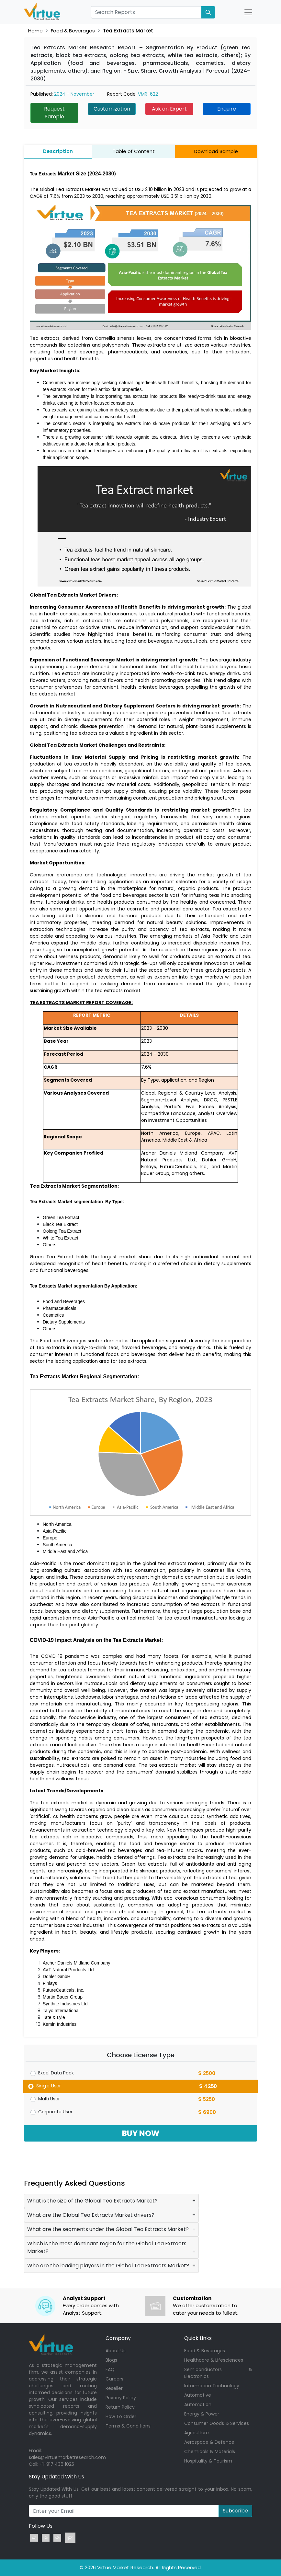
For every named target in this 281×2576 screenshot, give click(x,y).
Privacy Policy (121, 2397)
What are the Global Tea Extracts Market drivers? (90, 2215)
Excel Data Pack (56, 2073)
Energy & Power (201, 2414)
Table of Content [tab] (134, 151)
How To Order (121, 2416)
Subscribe (235, 2510)
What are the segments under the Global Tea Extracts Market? (108, 2229)
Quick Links (198, 2338)
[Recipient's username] (124, 2511)
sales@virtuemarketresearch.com (67, 2457)
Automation (197, 2404)
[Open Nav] (248, 12)
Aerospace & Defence (209, 2442)
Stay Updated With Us (56, 2476)
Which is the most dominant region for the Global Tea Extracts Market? (106, 2247)
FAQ (110, 2369)
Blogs (111, 2360)
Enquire (226, 109)
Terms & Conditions (128, 2426)
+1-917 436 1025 (56, 2464)
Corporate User (55, 2111)
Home (35, 30)
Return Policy (120, 2407)
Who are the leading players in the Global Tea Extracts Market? (108, 2265)
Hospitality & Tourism (208, 2461)
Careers (114, 2379)
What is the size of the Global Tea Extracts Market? (92, 2200)
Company (118, 2338)
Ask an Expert (169, 109)
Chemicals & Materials (209, 2451)
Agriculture (196, 2432)
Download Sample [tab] (216, 151)
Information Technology (211, 2385)
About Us (116, 2350)
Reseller (114, 2388)
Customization (112, 109)
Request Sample (54, 112)
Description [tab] (58, 151)
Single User (48, 2086)
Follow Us (40, 2526)
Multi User (49, 2098)
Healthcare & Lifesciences (213, 2360)
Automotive (197, 2395)
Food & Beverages (73, 30)
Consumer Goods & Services (216, 2423)
